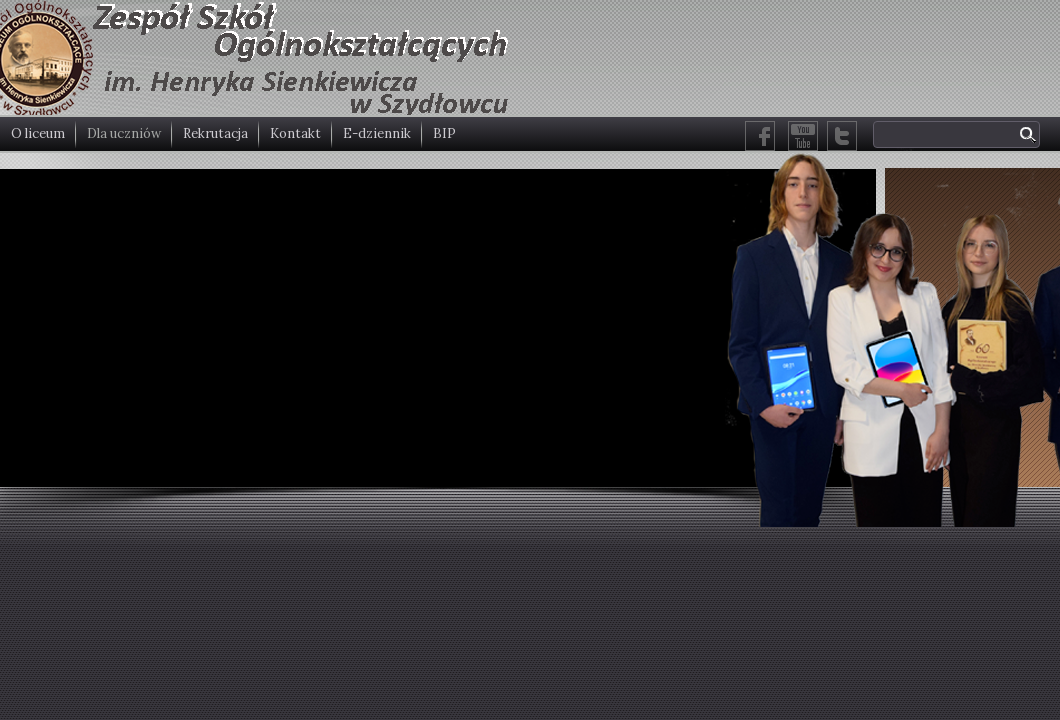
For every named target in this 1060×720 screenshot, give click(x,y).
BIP (444, 133)
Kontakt (295, 133)
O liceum (38, 133)
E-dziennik (377, 133)
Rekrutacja (215, 133)
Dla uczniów (124, 133)
